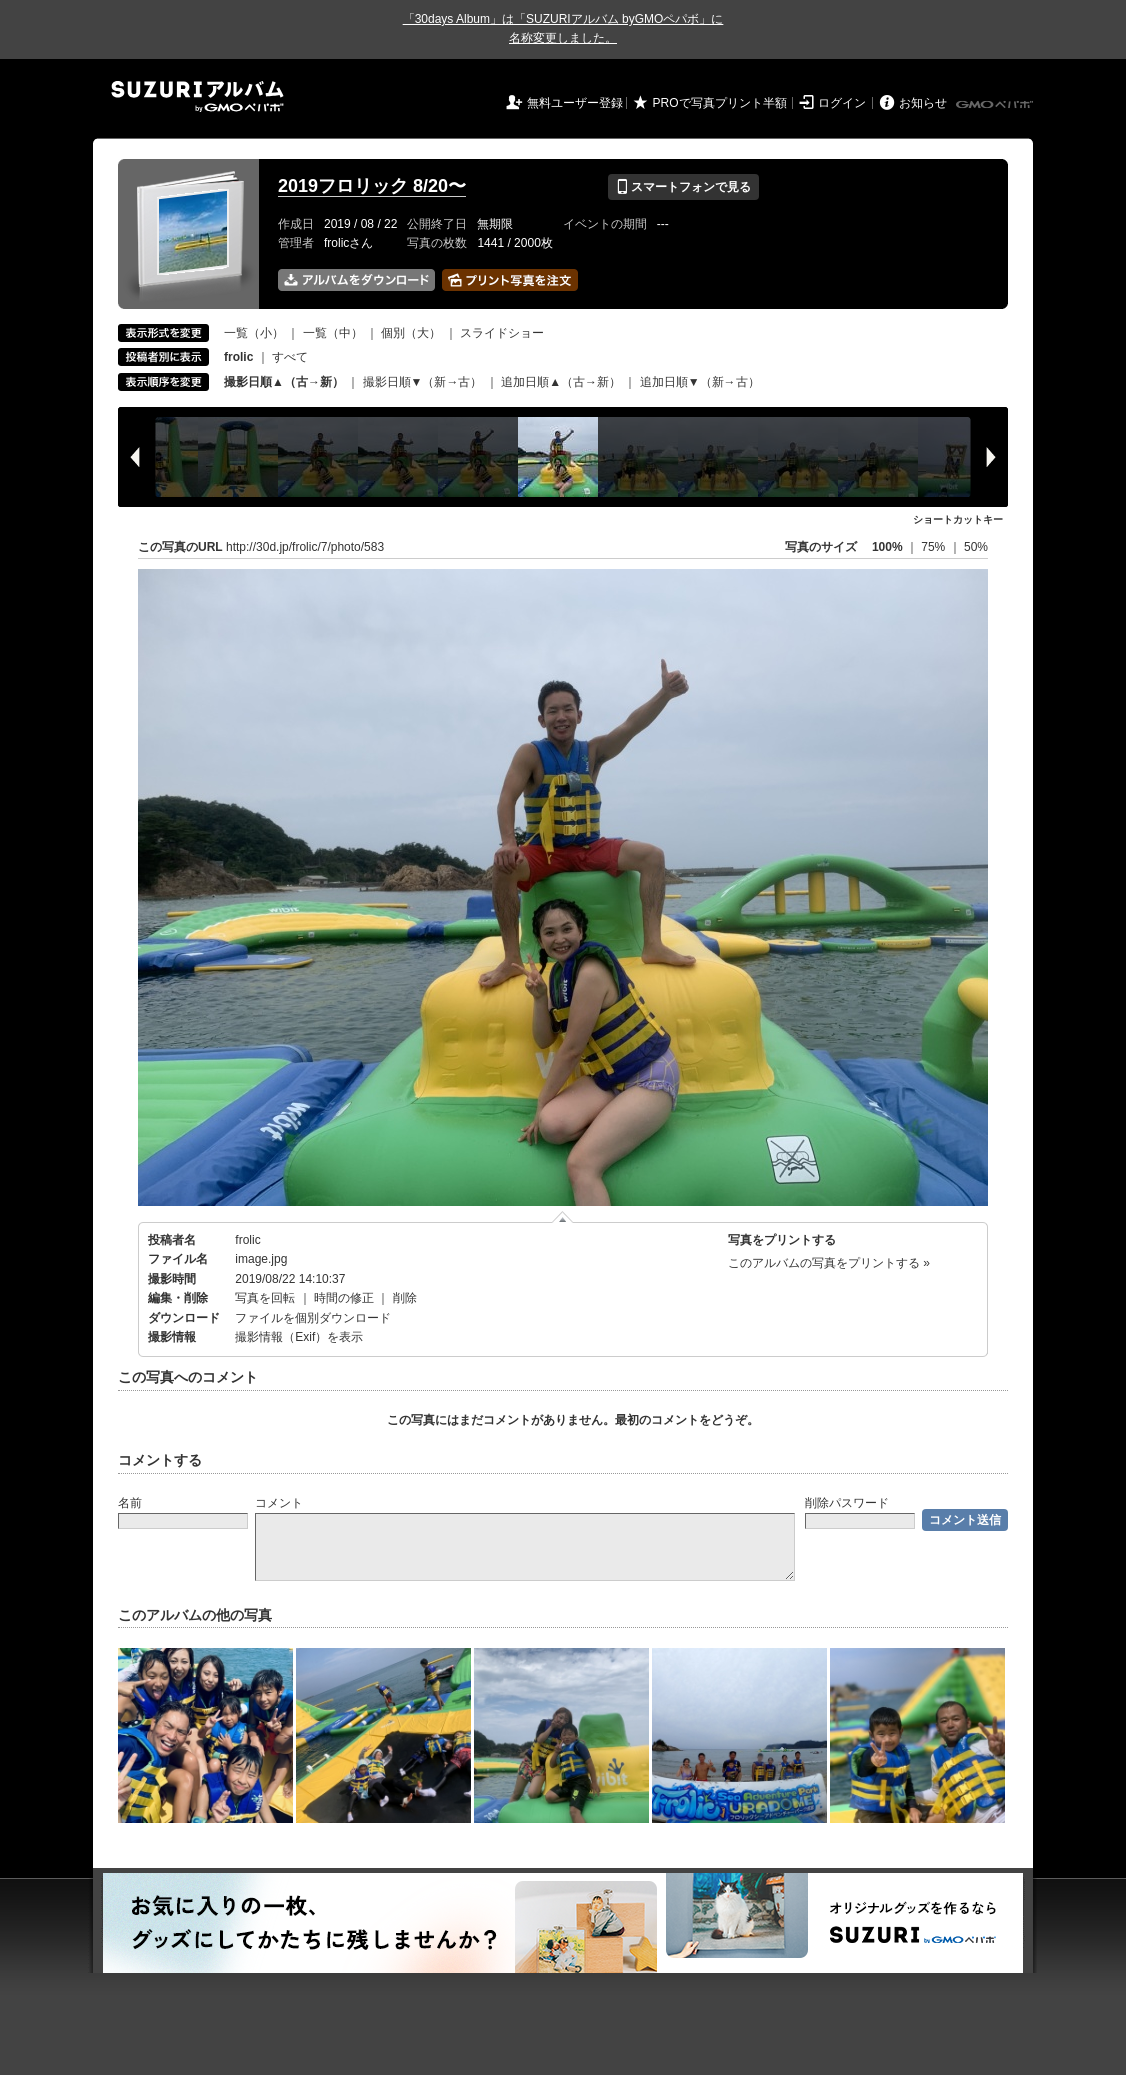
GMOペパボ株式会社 (996, 105)
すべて (290, 357)
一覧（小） (254, 333)
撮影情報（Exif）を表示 (299, 1337)
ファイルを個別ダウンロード (313, 1318)
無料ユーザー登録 (575, 103)
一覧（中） (333, 333)
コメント (279, 1503)
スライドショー (502, 333)
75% (934, 547)
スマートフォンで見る (683, 187)
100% (887, 547)
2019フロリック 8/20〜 (372, 186)
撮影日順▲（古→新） (284, 382)
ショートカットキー (958, 519)
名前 (130, 1503)
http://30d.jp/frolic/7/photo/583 (305, 547)
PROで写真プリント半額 (720, 103)
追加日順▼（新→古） (700, 382)
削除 (405, 1298)
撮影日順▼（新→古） (423, 382)
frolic (247, 1240)
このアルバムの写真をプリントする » (829, 1263)
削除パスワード (847, 1503)
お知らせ (923, 103)
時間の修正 (344, 1298)
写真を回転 (265, 1298)
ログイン (842, 103)
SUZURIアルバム (197, 96)
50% (976, 547)
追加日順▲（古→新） (561, 382)
